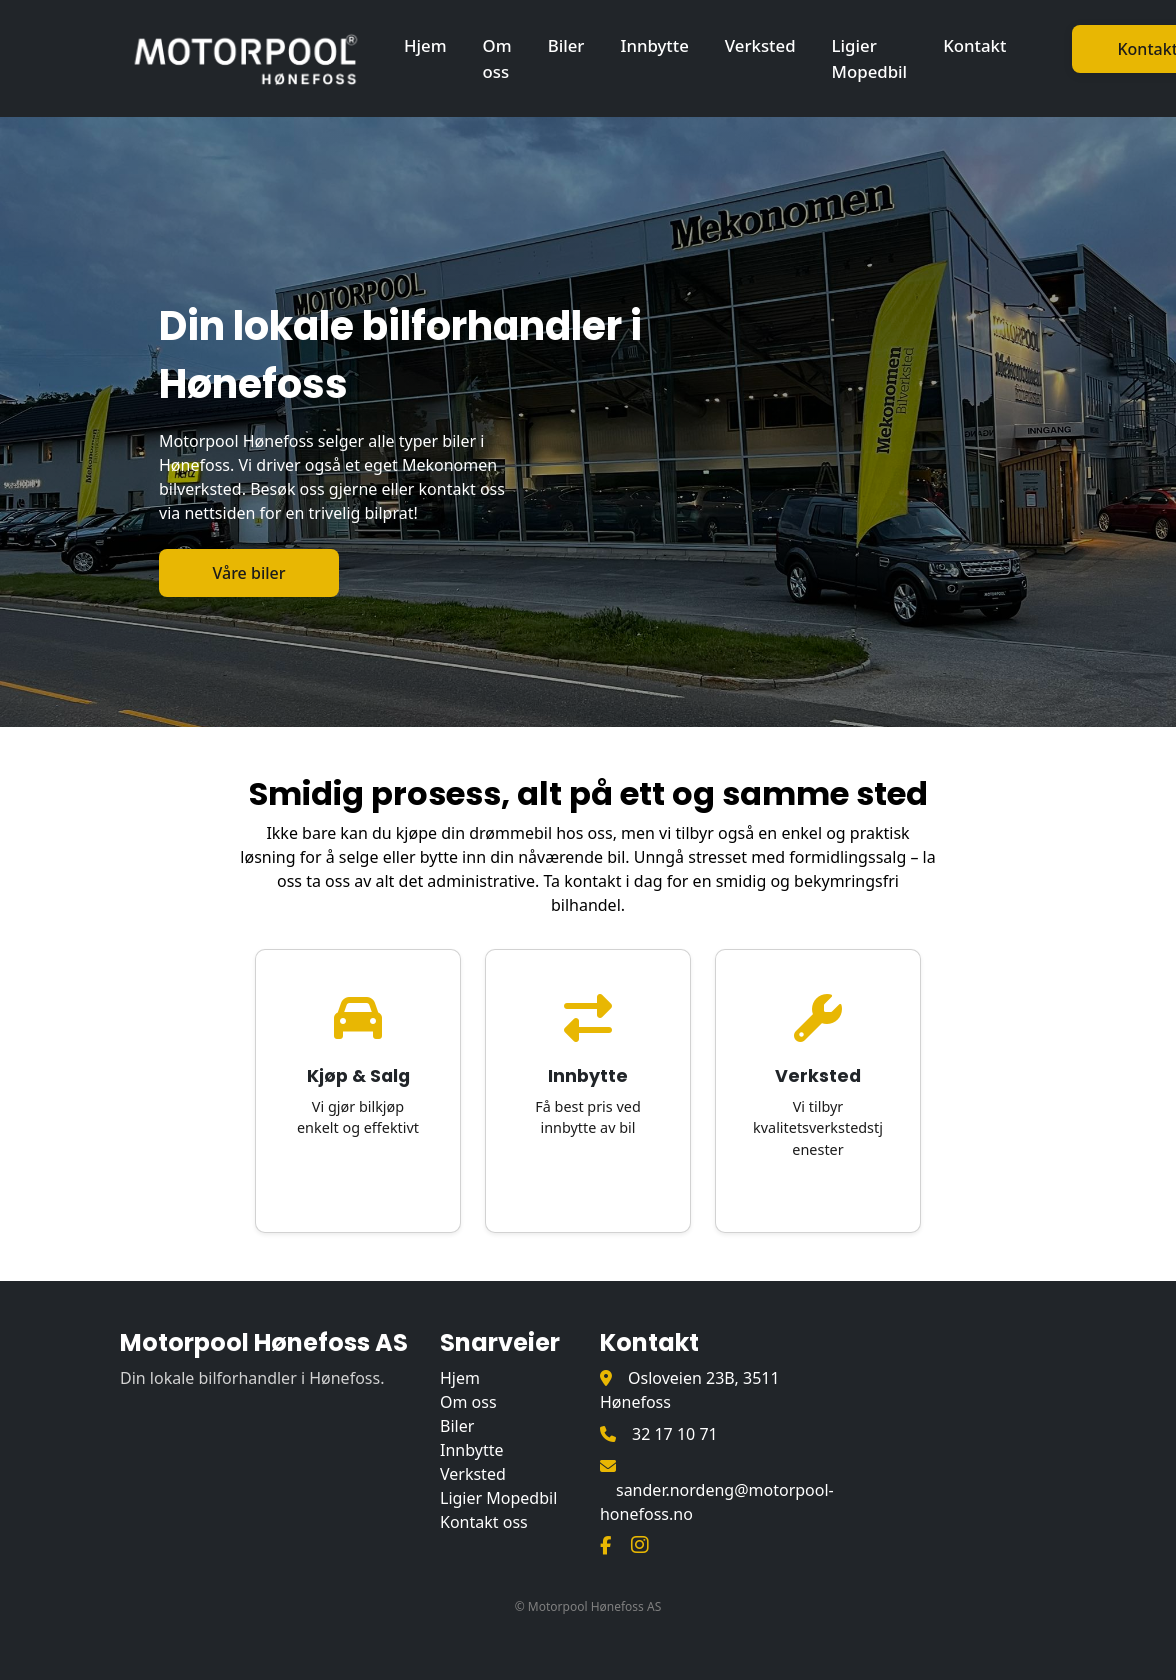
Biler (566, 45)
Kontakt (974, 45)
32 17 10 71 (675, 1434)
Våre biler (249, 573)
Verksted (760, 45)
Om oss (497, 58)
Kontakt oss (484, 1522)
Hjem (425, 45)
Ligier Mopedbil (870, 58)
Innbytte (654, 45)
